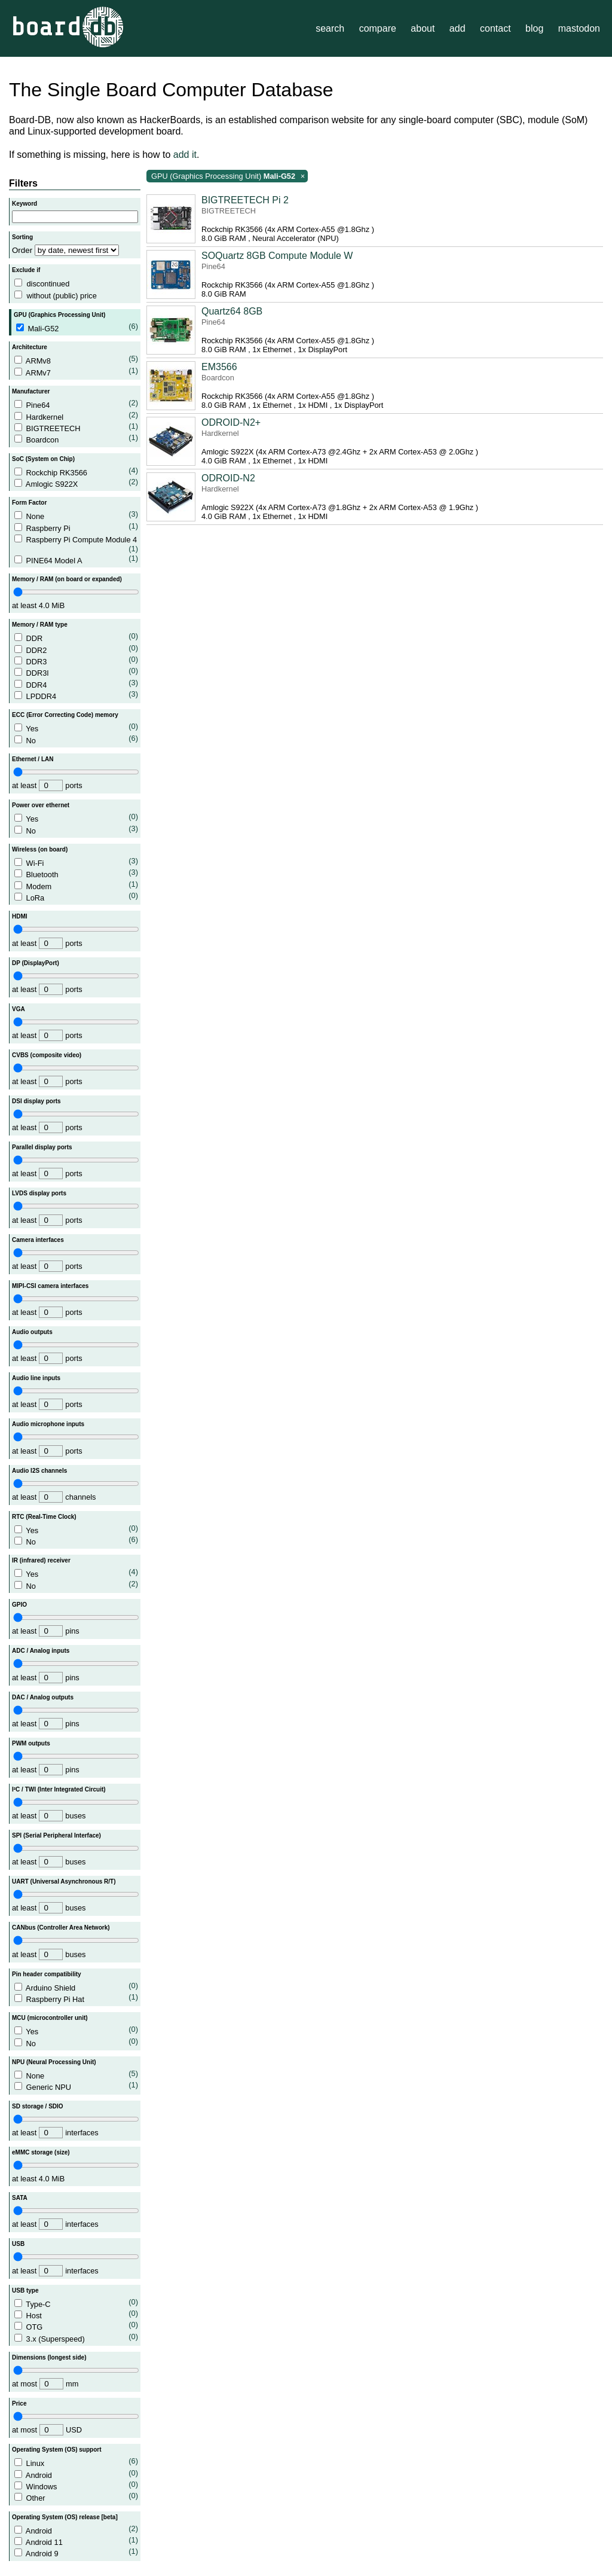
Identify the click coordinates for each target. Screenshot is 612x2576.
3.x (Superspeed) (76, 2337)
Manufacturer (31, 391)
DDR (76, 637)
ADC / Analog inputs (40, 1650)
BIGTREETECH (76, 427)
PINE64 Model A (76, 559)
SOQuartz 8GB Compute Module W (277, 256)
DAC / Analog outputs (43, 1697)
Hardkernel (76, 416)
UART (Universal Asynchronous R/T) (64, 1881)
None (76, 515)
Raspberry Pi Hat (76, 1998)
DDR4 (76, 683)
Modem (76, 885)
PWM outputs (31, 1743)
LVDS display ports (39, 1193)
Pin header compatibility (46, 1974)
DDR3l (76, 671)
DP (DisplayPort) (35, 963)
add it (185, 154)
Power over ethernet (40, 805)
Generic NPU (76, 2086)
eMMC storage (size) (41, 2152)
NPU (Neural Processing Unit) (54, 2062)
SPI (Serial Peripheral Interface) (56, 1835)
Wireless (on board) (40, 849)
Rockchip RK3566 (76, 471)
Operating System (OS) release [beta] (65, 2517)
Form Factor (29, 502)
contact (495, 28)
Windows (76, 2485)
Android (76, 2474)
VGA (18, 1009)
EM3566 (219, 367)
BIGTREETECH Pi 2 (245, 200)
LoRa (76, 896)
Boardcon (76, 438)
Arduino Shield (76, 1986)
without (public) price (61, 295)
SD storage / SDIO (37, 2106)
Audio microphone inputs (48, 1424)
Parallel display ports (42, 1147)
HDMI (19, 916)
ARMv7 (76, 371)
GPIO (19, 1604)
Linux (76, 2462)
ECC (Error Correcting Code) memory (65, 715)
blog (534, 28)
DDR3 (76, 660)
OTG (76, 2325)
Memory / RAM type (40, 624)
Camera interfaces (38, 1240)
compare (377, 28)
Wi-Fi (76, 862)
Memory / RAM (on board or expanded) (67, 579)
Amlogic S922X (76, 483)
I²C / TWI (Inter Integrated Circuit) (59, 1789)
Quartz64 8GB (231, 311)
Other (76, 2496)
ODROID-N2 (228, 478)
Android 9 (76, 2552)
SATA (19, 2198)
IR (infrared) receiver (41, 1560)
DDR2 (76, 649)
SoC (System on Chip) (43, 459)
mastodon (579, 28)
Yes (76, 727)
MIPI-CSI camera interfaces (50, 1286)
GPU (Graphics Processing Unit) (59, 315)
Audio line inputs (36, 1378)
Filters (23, 183)
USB (18, 2244)
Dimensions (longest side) (49, 2357)
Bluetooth (76, 873)
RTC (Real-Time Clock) (44, 1516)
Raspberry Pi (76, 527)
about (422, 28)
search (330, 28)
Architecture (29, 347)
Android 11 (76, 2541)
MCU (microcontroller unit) (50, 2018)
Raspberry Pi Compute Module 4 (76, 544)
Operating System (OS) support (56, 2449)
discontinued (47, 283)
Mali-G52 (77, 327)
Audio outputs (32, 1332)
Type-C (76, 2303)
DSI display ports (36, 1101)
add (457, 28)
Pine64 (76, 404)
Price (19, 2403)
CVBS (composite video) (46, 1055)
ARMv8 (76, 359)
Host (76, 2314)
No (76, 739)
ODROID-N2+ (231, 422)
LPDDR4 (76, 695)
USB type (25, 2290)
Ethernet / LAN (32, 759)
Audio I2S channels (39, 1470)
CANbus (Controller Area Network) (61, 1927)
